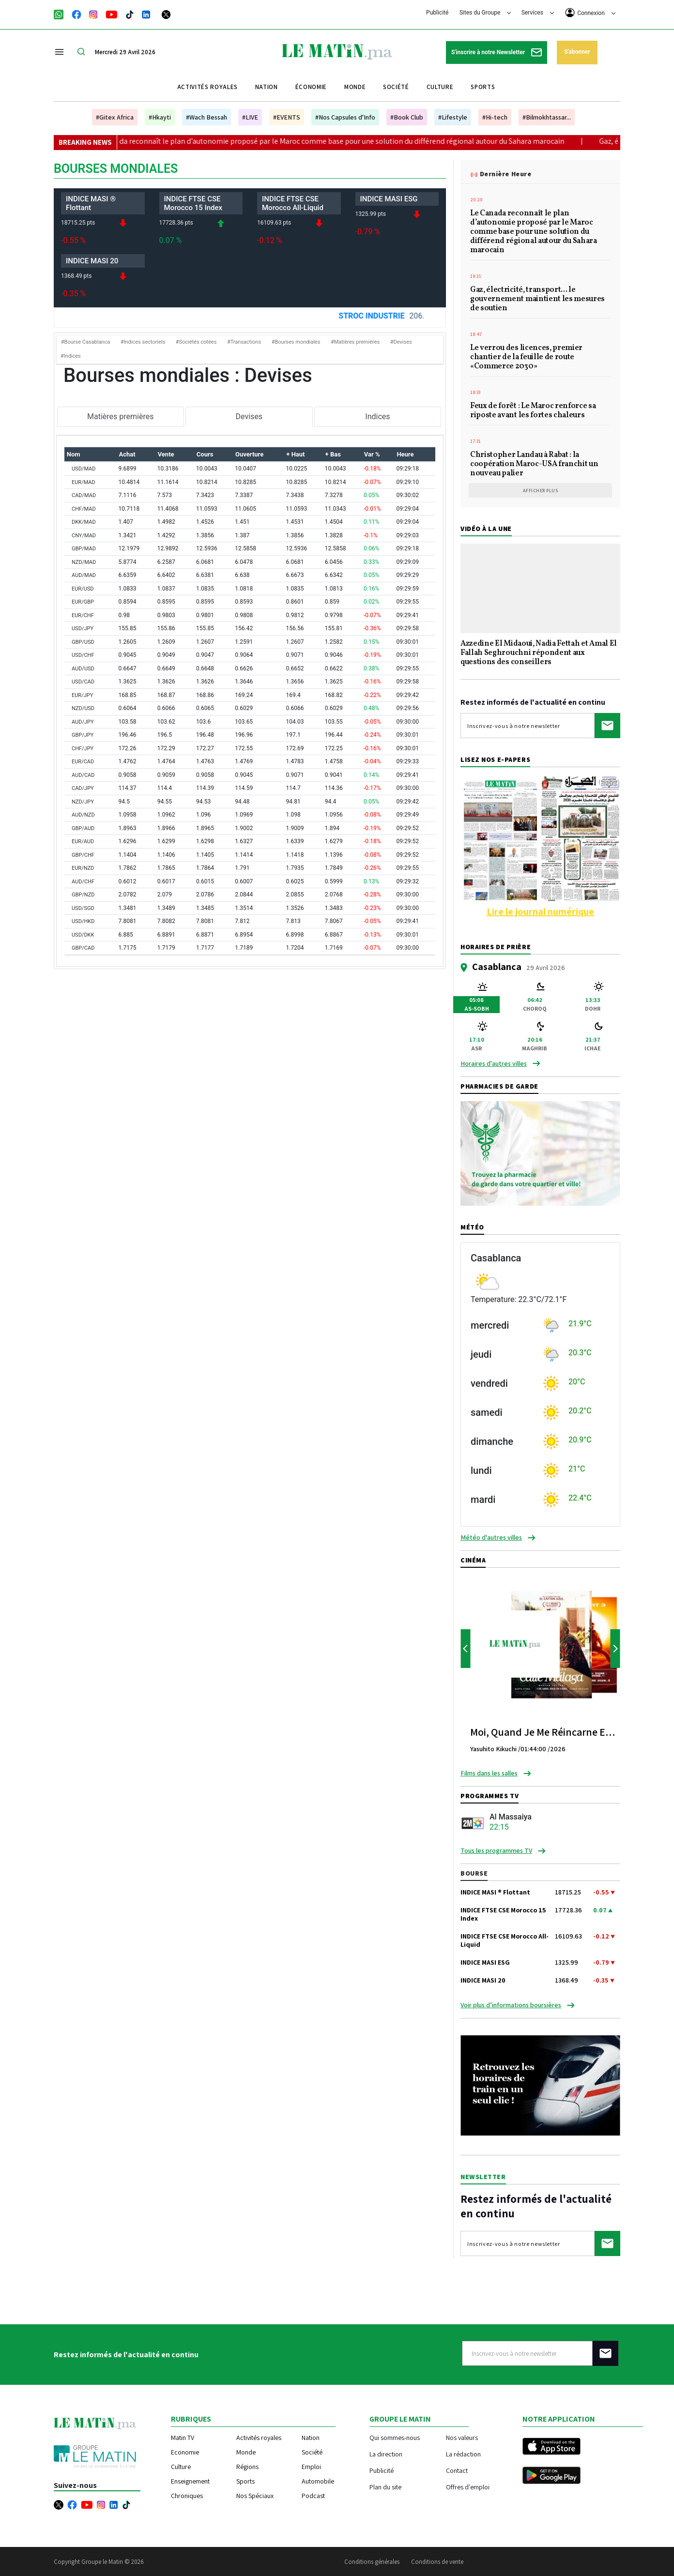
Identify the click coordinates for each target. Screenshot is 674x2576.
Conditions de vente (437, 2562)
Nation (266, 87)
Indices (377, 416)
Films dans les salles (489, 1773)
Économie (311, 87)
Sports (483, 87)
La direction (385, 2454)
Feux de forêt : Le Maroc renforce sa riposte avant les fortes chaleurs (533, 411)
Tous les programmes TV (496, 1850)
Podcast (313, 2495)
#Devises (401, 342)
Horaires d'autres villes (493, 1063)
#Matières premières (355, 342)
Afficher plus (540, 490)
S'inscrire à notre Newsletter (496, 52)
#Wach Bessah (206, 117)
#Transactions (244, 342)
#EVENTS (286, 117)
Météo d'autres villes (491, 1537)
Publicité (437, 12)
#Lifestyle (452, 117)
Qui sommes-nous (394, 2437)
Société (396, 87)
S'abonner (577, 51)
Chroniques (187, 2495)
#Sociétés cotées (196, 342)
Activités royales (207, 87)
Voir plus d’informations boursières (510, 2004)
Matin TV (182, 2437)
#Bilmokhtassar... (546, 117)
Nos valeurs (462, 2437)
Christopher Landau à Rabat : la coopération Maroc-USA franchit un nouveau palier (534, 465)
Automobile (318, 2481)
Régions (247, 2466)
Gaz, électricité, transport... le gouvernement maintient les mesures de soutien (537, 300)
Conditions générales (371, 2562)
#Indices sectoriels (143, 342)
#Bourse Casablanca (85, 342)
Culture (440, 87)
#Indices (71, 356)
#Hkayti (160, 117)
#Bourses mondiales (296, 342)
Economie (185, 2452)
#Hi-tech (494, 117)
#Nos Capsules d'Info (345, 117)
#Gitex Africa (115, 117)
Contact (457, 2470)
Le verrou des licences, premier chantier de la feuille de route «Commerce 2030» (526, 358)
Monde (355, 87)
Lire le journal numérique (540, 911)
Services (537, 12)
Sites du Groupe (485, 12)
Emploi (311, 2466)
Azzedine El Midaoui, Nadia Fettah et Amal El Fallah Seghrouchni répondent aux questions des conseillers (538, 653)
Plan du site (385, 2487)
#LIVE (250, 117)
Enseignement (190, 2481)
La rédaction (463, 2454)
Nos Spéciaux (255, 2495)
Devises (249, 416)
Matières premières (120, 416)
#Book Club (406, 117)
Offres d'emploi (468, 2487)
